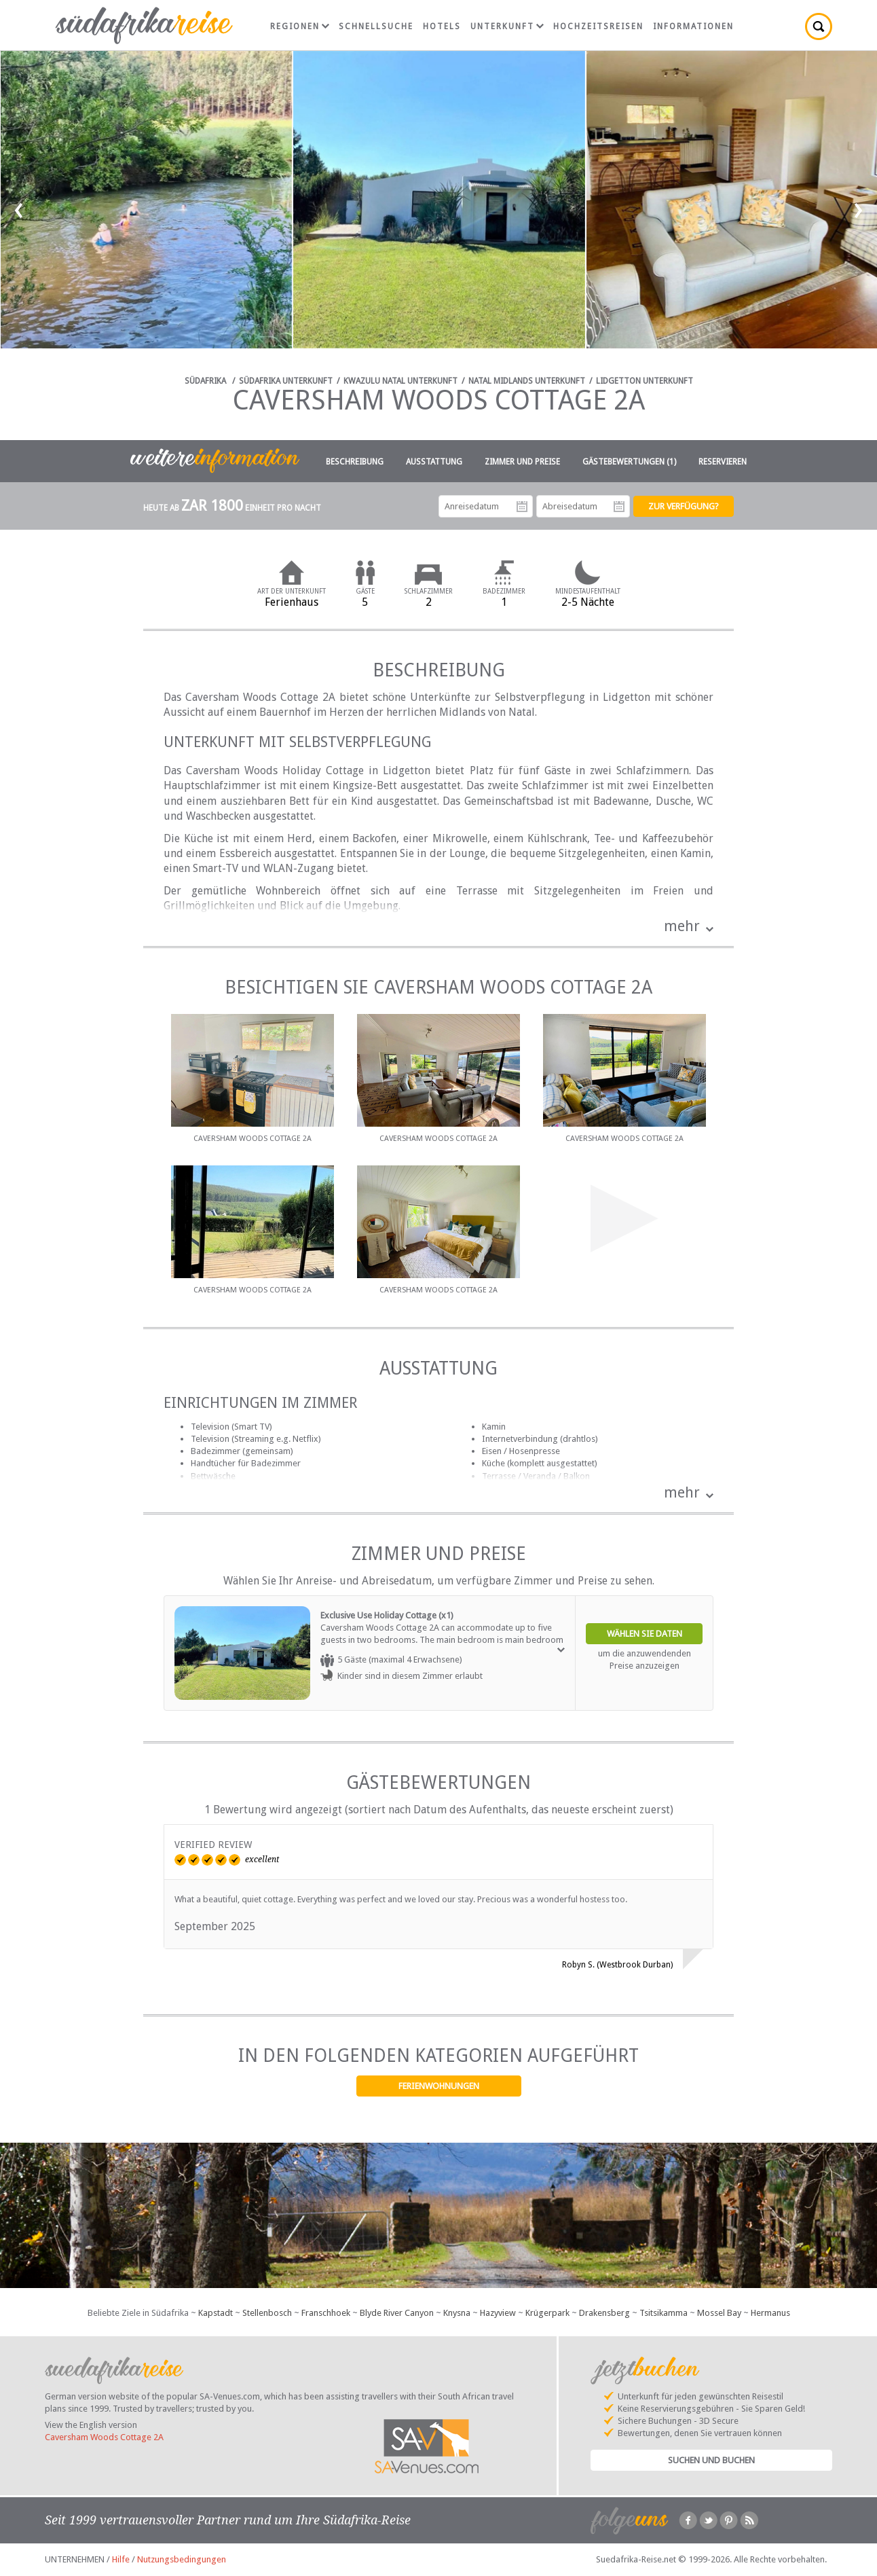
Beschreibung (355, 462)
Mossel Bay (719, 2313)
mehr (682, 926)
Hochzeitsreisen (598, 26)
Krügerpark (547, 2313)
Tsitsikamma (663, 2313)
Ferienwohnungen (438, 2086)
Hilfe (121, 2559)
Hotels (442, 26)
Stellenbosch (267, 2313)
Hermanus (770, 2313)
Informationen (693, 26)
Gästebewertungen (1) (629, 462)
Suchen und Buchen (711, 2460)
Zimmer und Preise (522, 462)
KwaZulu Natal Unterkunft (400, 381)
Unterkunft (507, 26)
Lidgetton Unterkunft (644, 381)
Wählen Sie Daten (644, 1634)
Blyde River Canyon (397, 2313)
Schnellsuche (376, 26)
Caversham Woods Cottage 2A (104, 2437)
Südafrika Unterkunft (286, 381)
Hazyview (498, 2313)
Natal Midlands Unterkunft (526, 381)
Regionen (299, 26)
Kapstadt (215, 2313)
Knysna (456, 2313)
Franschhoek (325, 2313)
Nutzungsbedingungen (181, 2559)
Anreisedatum (522, 506)
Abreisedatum (619, 506)
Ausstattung (434, 462)
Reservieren (722, 462)
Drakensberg (604, 2313)
